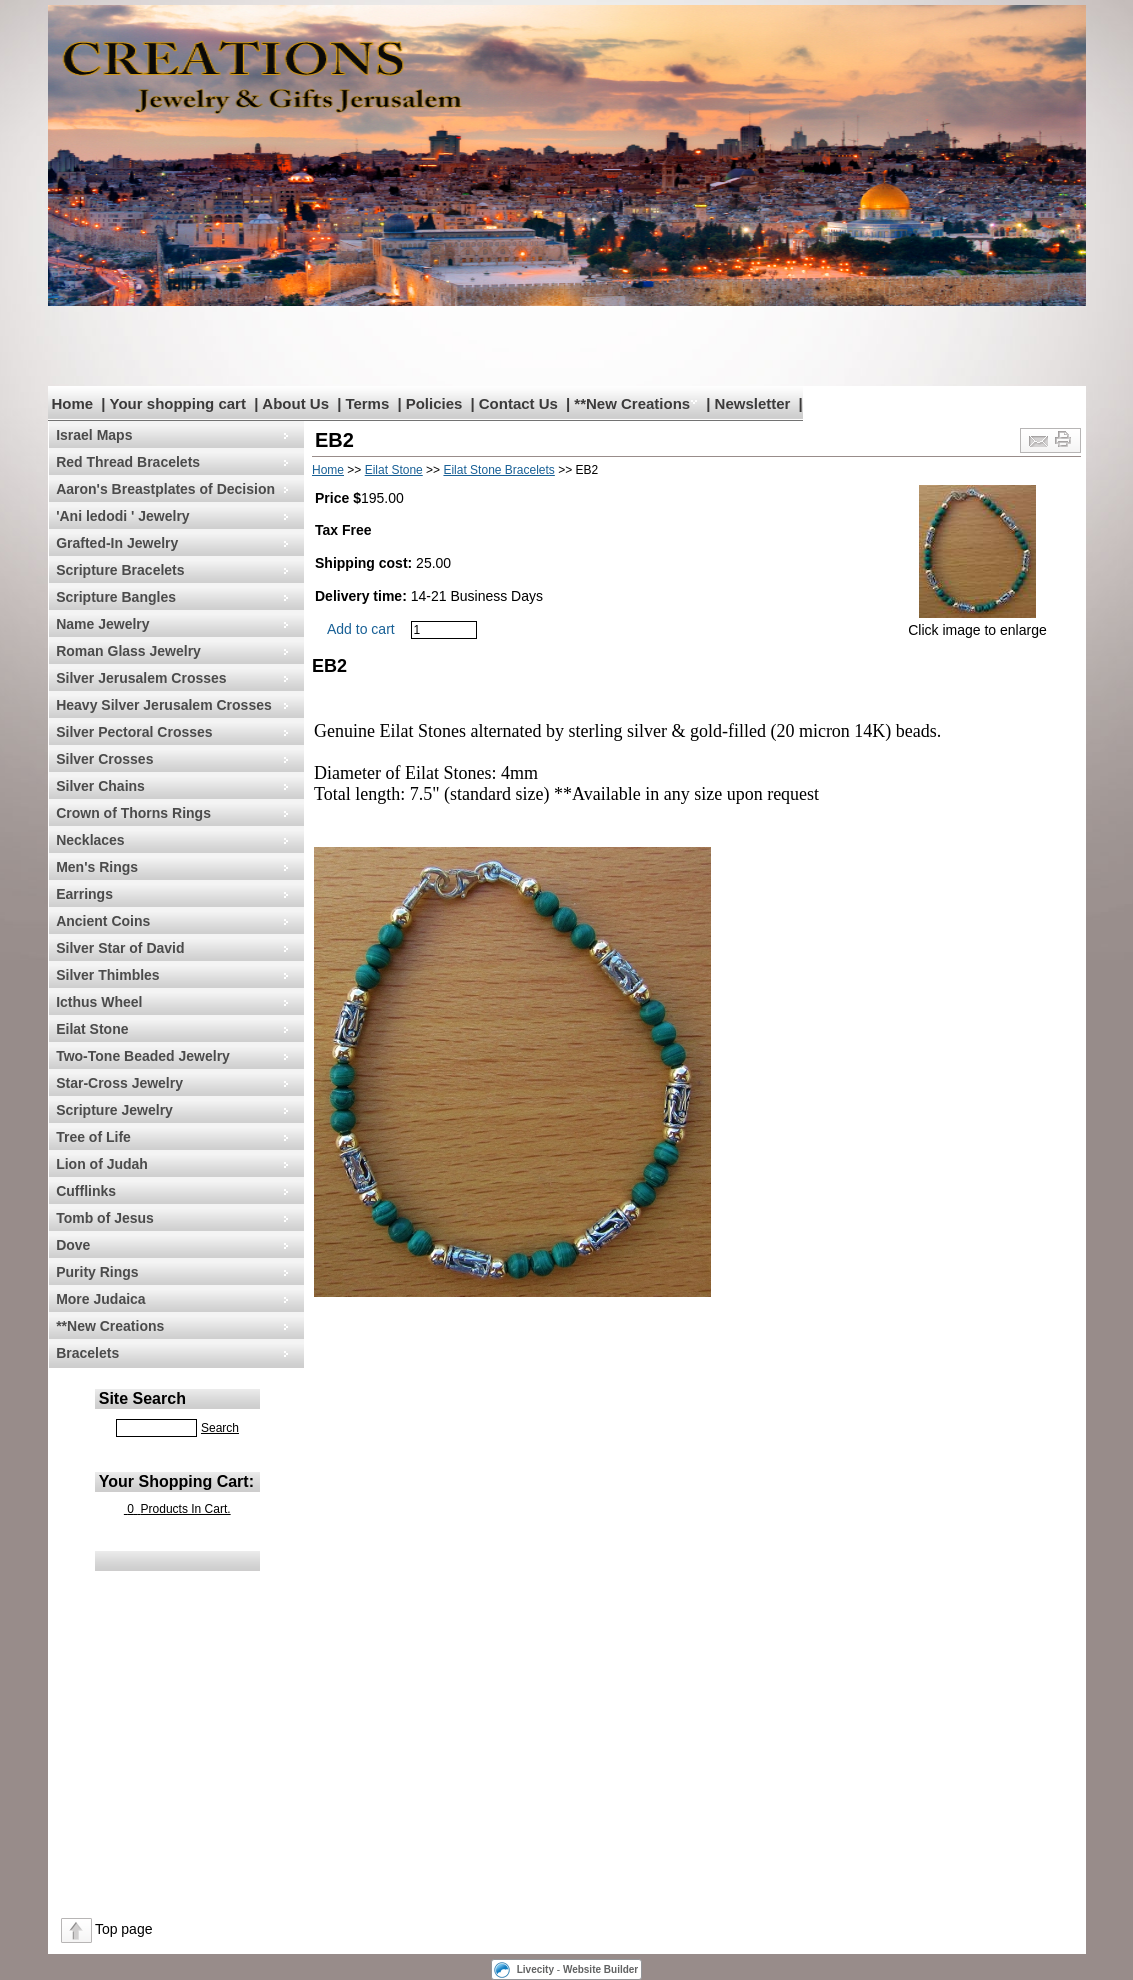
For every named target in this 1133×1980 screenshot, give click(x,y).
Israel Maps (94, 435)
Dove (73, 1245)
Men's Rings (97, 867)
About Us (295, 403)
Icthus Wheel (99, 1002)
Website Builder (600, 1969)
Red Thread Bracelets (128, 462)
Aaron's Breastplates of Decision (165, 489)
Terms (367, 403)
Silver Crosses (104, 759)
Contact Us (518, 403)
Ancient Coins (103, 921)
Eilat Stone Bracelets (498, 470)
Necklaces (90, 840)
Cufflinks (86, 1191)
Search (220, 1428)
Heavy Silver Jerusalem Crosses (164, 705)
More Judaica (100, 1299)
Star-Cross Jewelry (119, 1083)
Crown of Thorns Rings (133, 813)
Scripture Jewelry (114, 1110)
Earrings (84, 894)
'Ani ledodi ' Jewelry (122, 516)
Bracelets (87, 1353)
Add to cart (361, 629)
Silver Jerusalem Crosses (141, 678)
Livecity (535, 1969)
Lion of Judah (102, 1164)
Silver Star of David (120, 948)
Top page (124, 1929)
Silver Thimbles (107, 975)
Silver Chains (100, 786)
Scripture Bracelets (120, 570)
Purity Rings (97, 1272)
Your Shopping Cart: (176, 1481)
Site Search (142, 1398)
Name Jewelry (102, 624)
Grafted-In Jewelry (117, 543)
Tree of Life (93, 1137)
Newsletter (753, 403)
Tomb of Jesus (105, 1218)
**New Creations (632, 403)
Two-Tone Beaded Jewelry (143, 1056)
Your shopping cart (178, 403)
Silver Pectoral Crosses (134, 732)
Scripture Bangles (116, 597)
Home (73, 403)
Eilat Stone (92, 1029)
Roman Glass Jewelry (128, 651)
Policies (434, 403)
